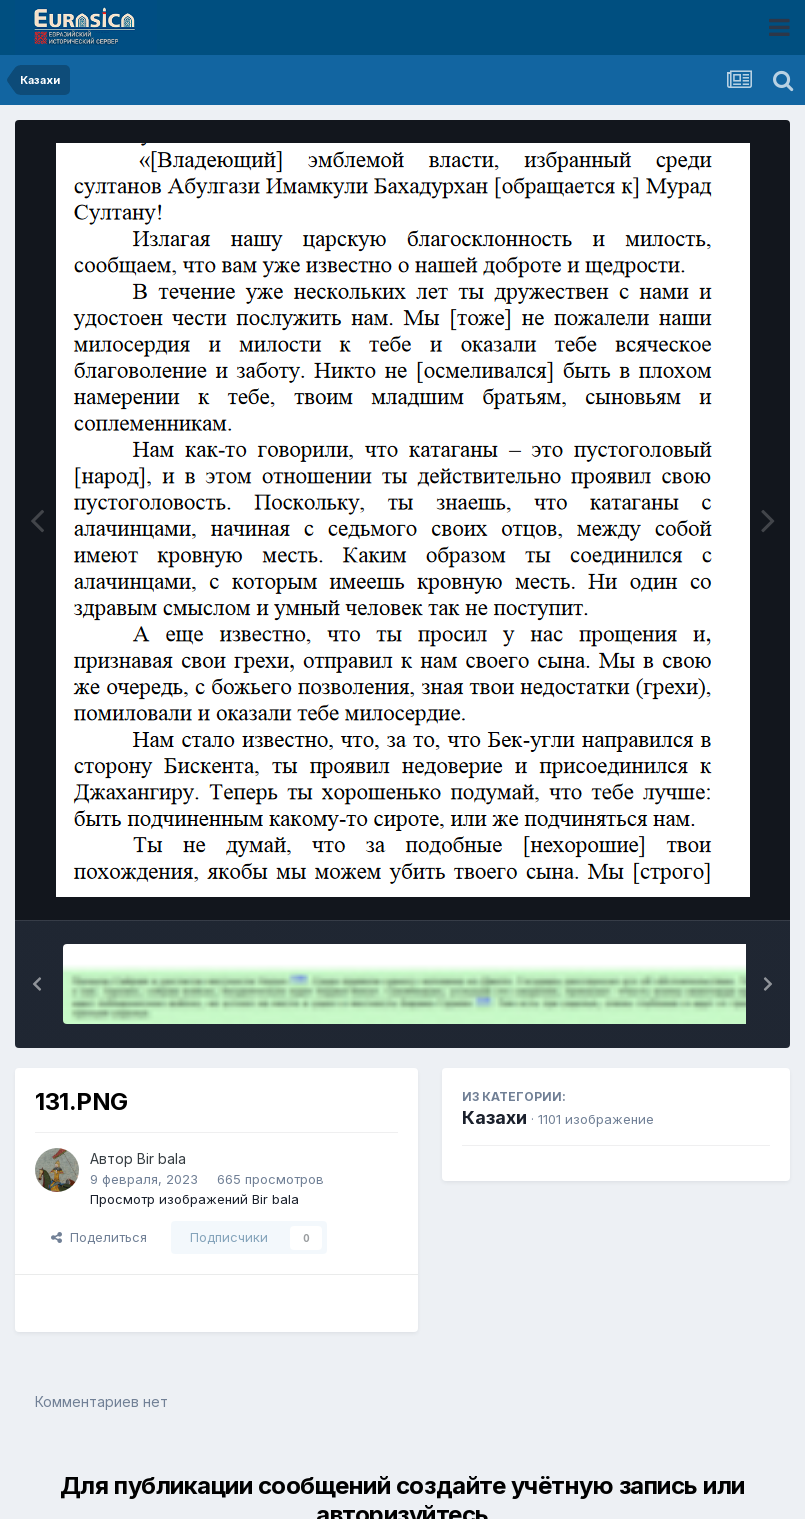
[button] (37, 984)
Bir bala (161, 1158)
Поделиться (99, 1237)
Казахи (494, 1117)
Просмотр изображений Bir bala (194, 1199)
